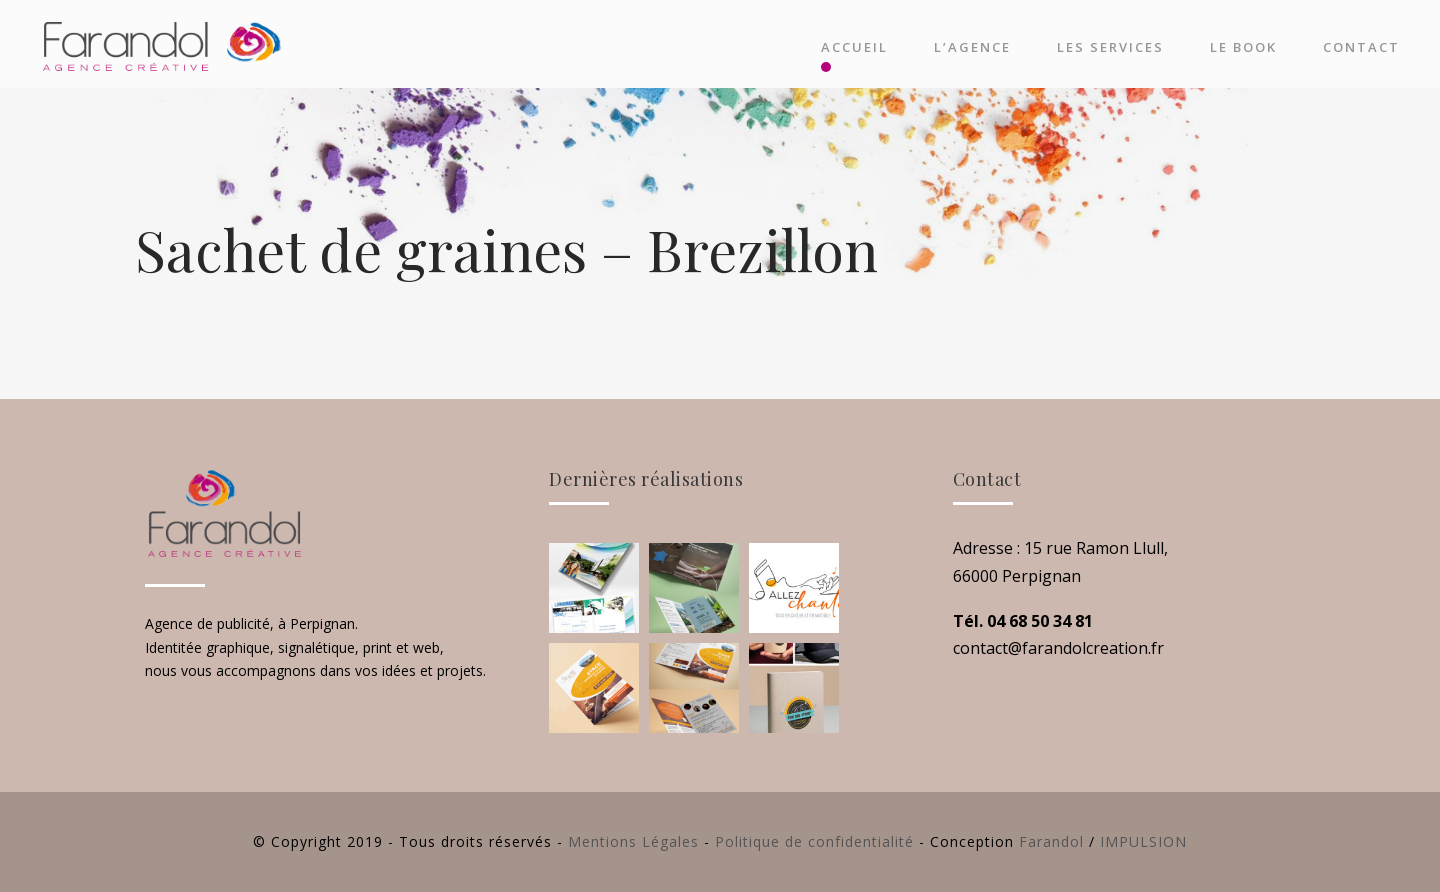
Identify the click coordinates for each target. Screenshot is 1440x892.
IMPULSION (1143, 841)
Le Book (1243, 47)
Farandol (1051, 841)
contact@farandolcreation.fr (1058, 648)
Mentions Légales (633, 841)
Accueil (854, 47)
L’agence (972, 47)
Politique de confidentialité (814, 841)
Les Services (1110, 47)
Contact (1361, 47)
